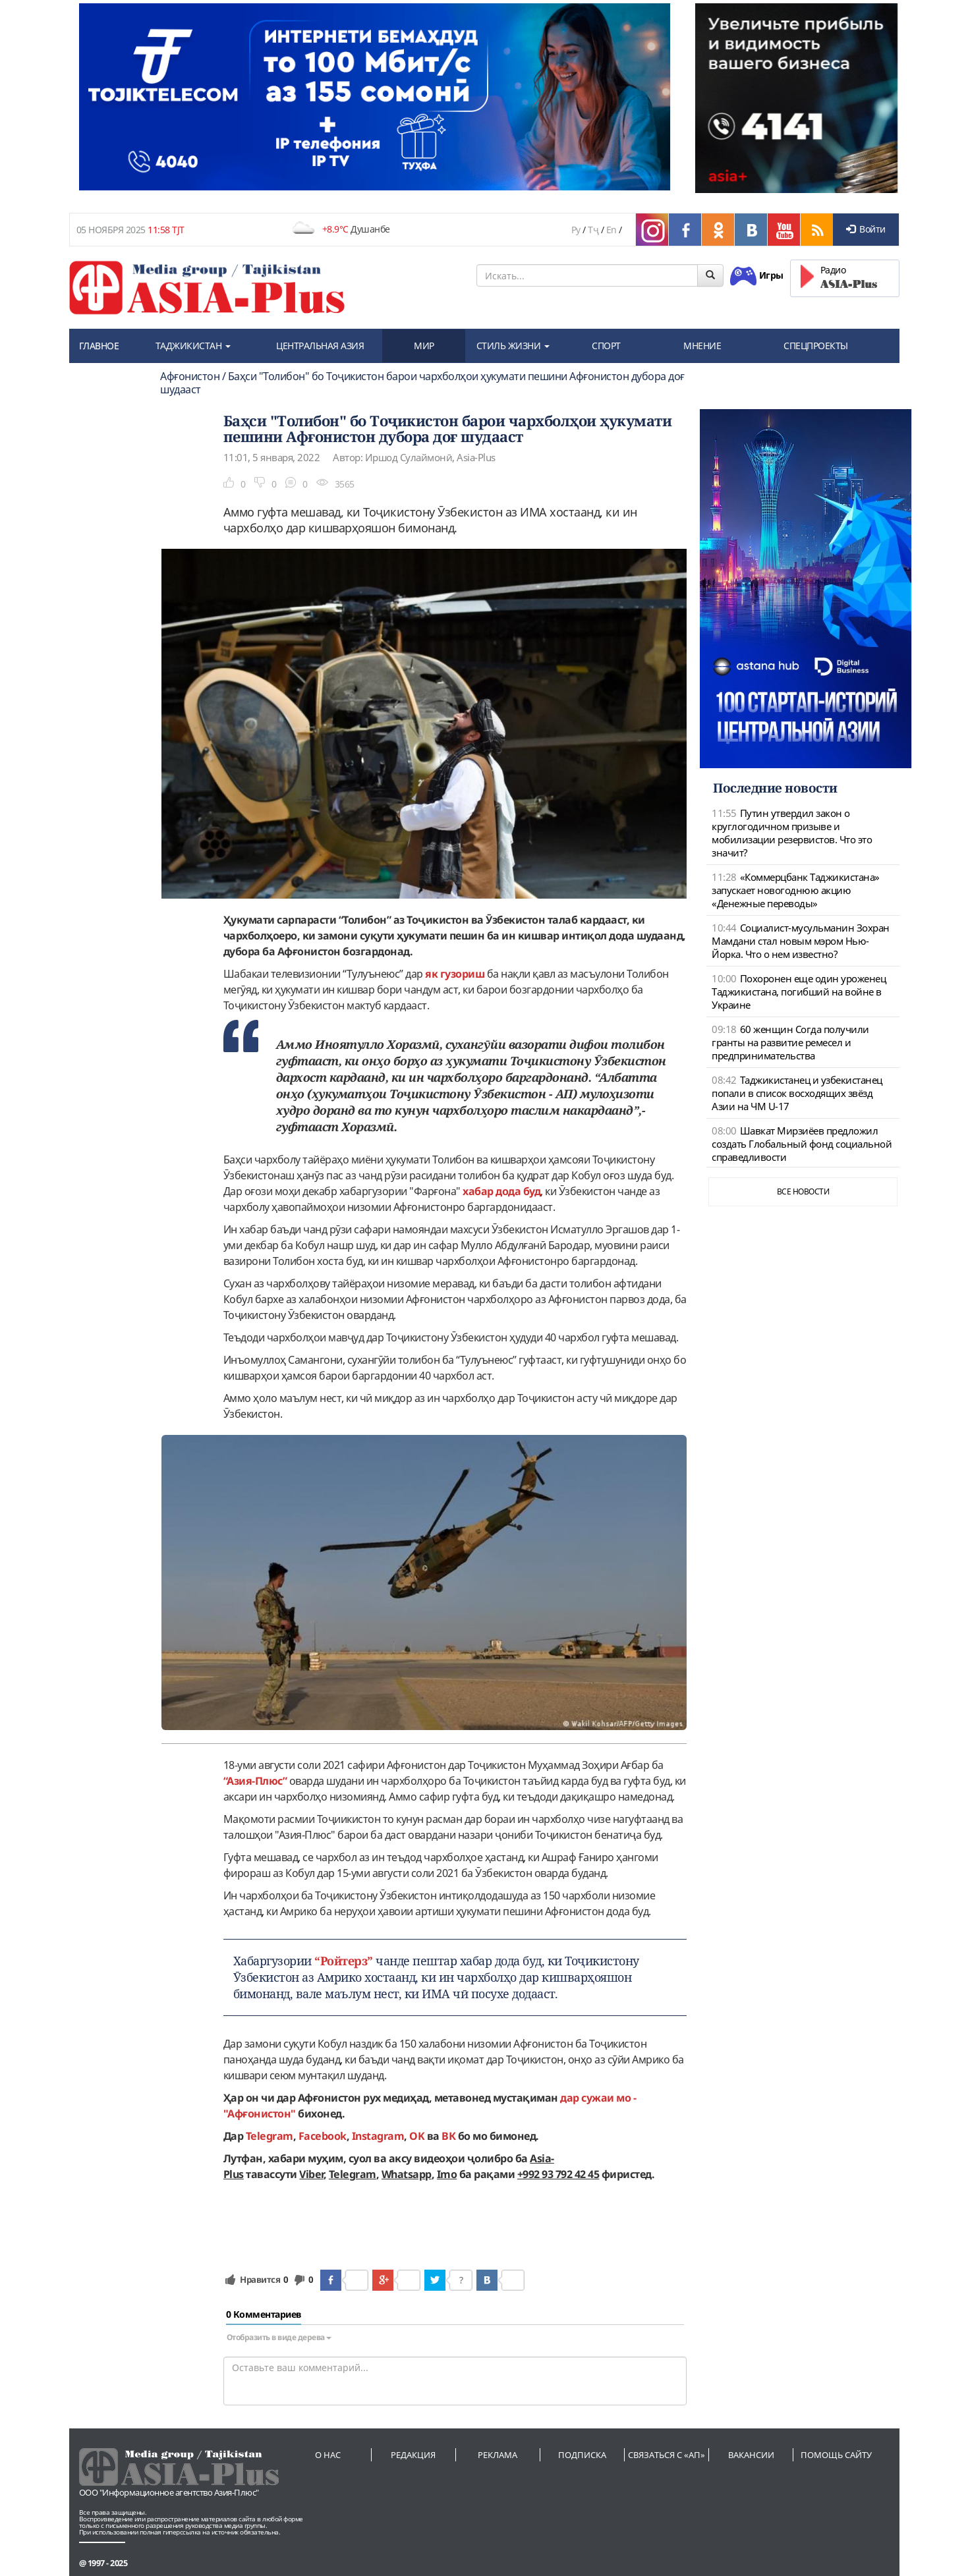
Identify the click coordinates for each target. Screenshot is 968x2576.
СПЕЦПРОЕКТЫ (815, 345)
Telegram (269, 2136)
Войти (866, 229)
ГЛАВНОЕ (99, 345)
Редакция (413, 2455)
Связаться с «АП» (666, 2455)
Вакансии (751, 2455)
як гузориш (454, 973)
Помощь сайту (836, 2455)
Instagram (378, 2136)
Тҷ (593, 229)
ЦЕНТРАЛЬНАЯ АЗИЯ (320, 345)
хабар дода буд (501, 1191)
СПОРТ (606, 345)
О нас (328, 2455)
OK (416, 2136)
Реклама (497, 2455)
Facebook (323, 2136)
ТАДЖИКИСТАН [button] (193, 345)
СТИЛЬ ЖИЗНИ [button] (513, 345)
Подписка (582, 2455)
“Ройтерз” (343, 1961)
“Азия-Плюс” (255, 1781)
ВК (448, 2136)
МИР (424, 345)
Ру (576, 229)
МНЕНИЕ (702, 345)
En (611, 229)
